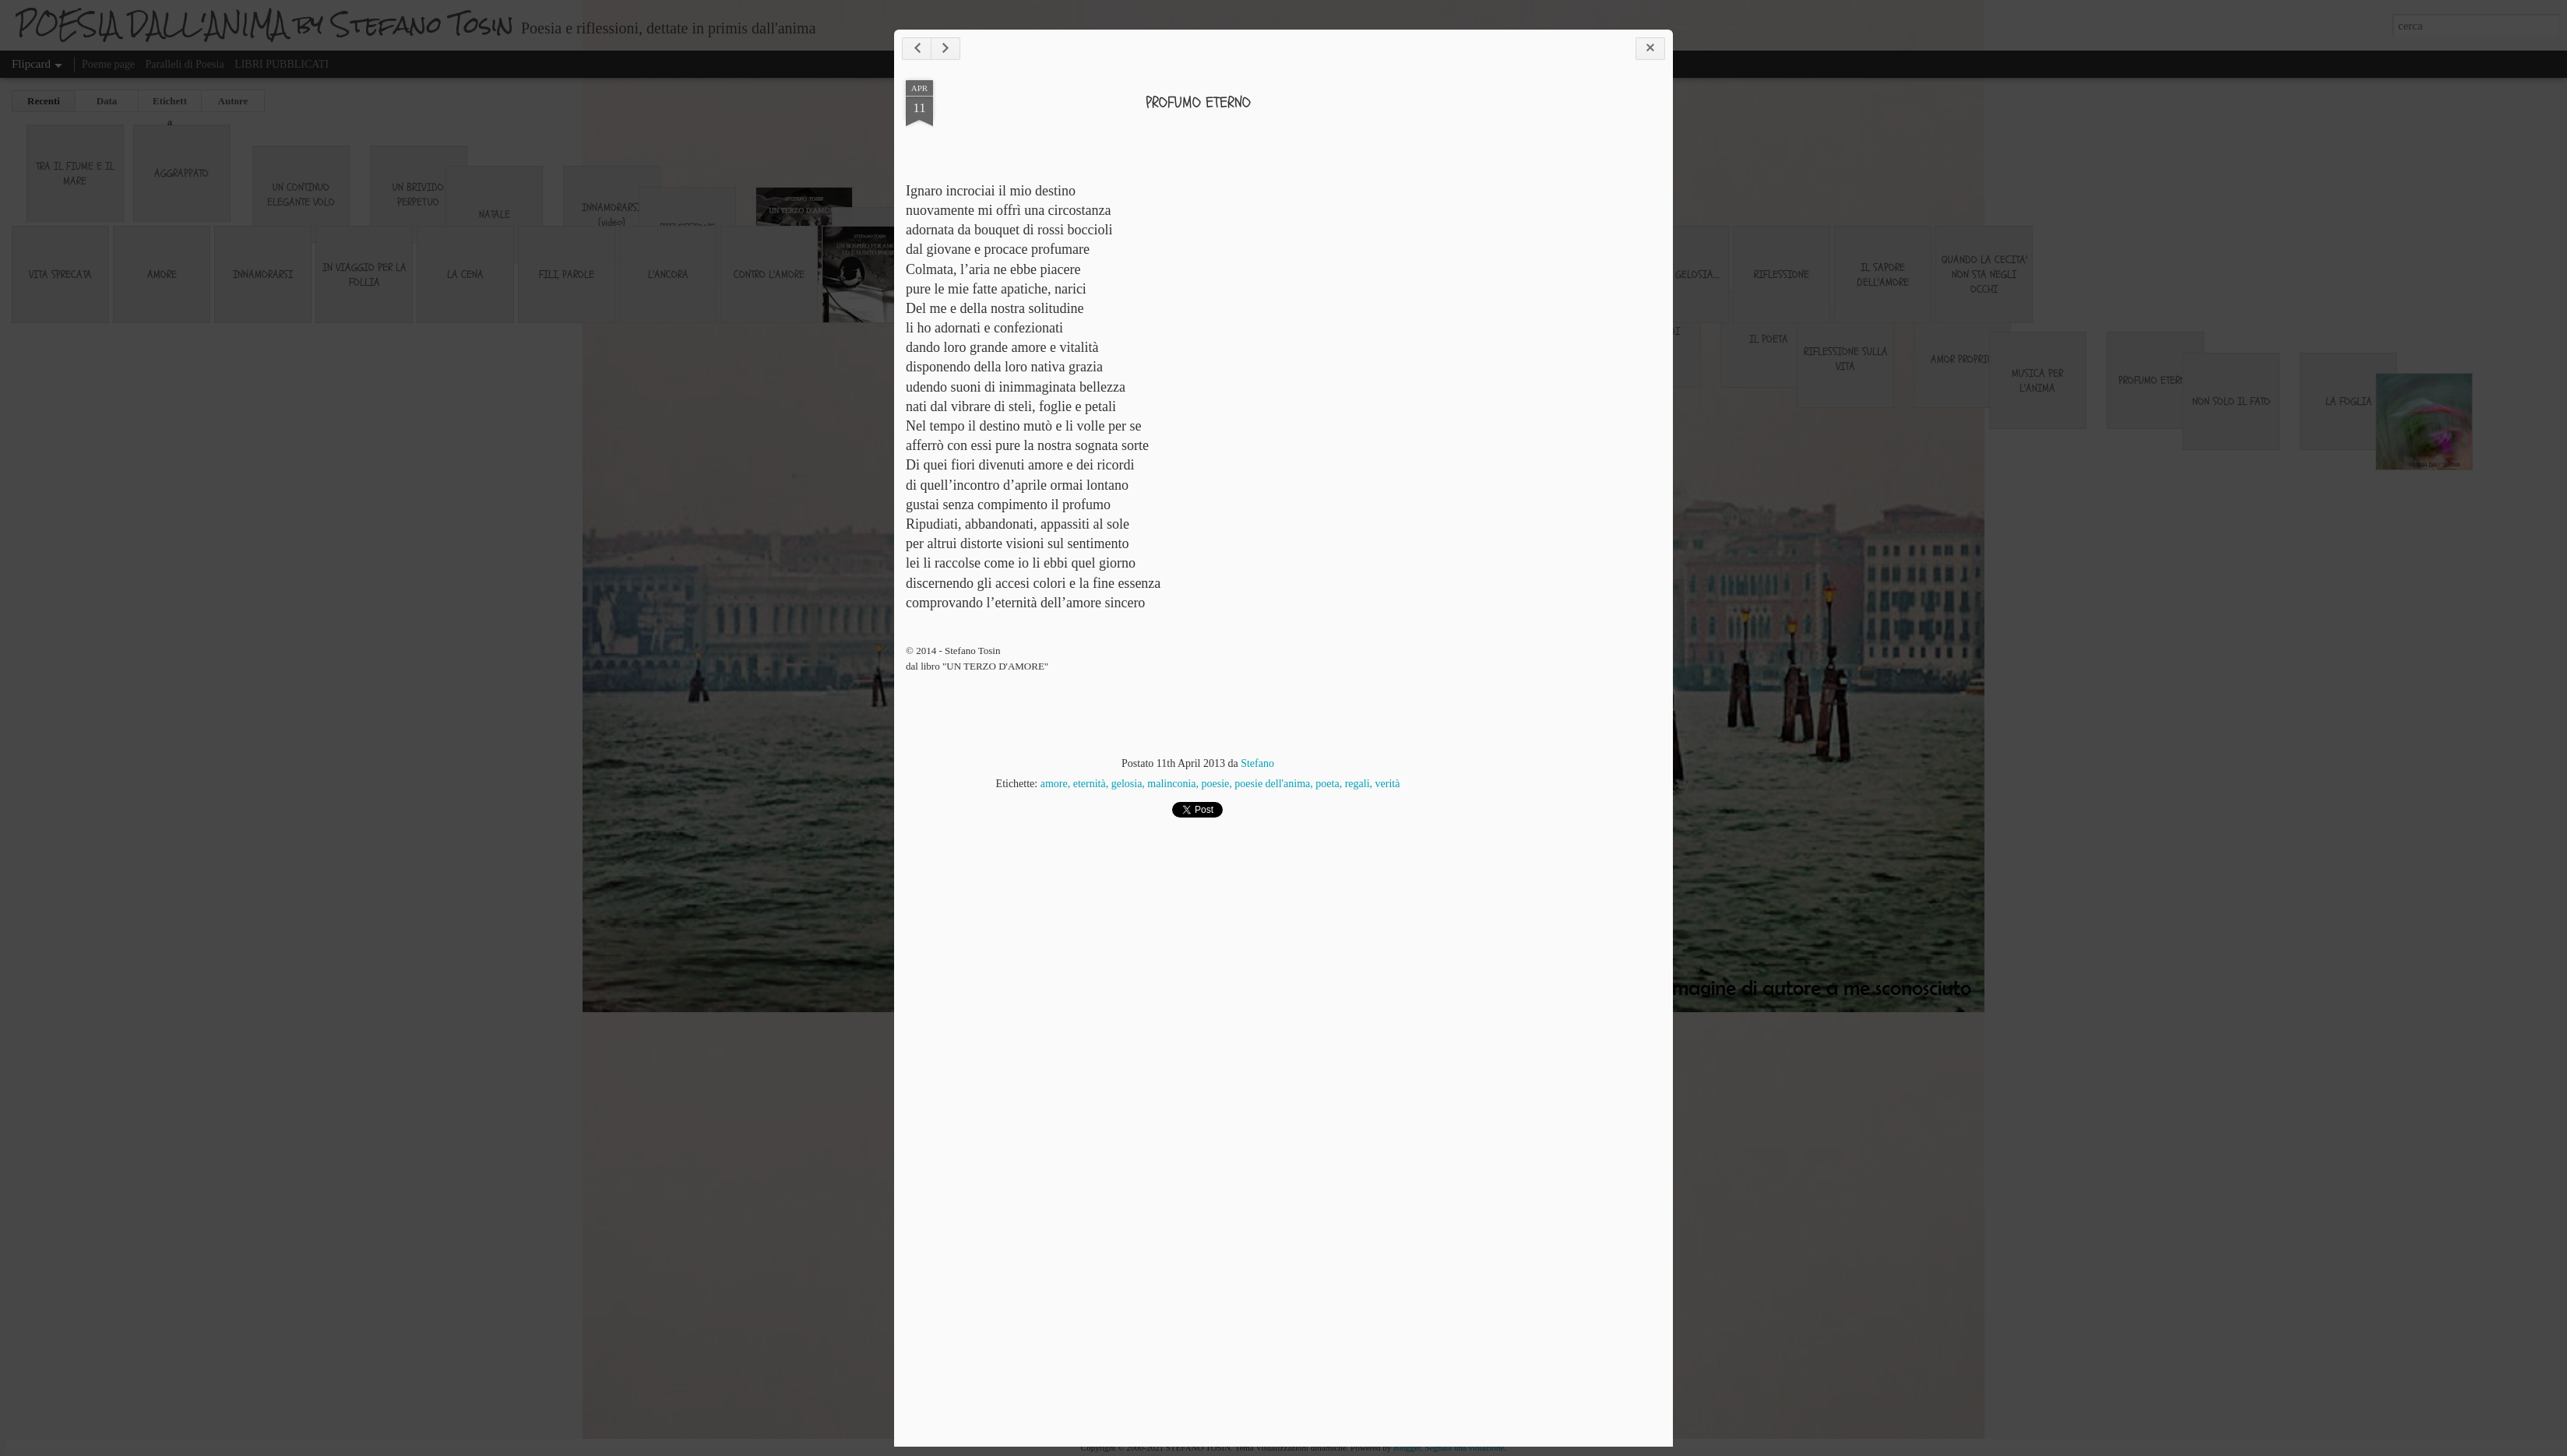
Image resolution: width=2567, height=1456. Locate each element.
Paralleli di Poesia (185, 64)
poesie (1216, 784)
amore (1054, 784)
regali (1357, 784)
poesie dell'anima (1272, 784)
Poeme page (108, 64)
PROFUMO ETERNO (1198, 102)
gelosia (1127, 784)
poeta (1327, 784)
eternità (1089, 784)
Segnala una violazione (1464, 1447)
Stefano (1257, 763)
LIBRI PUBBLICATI (281, 64)
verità (1387, 784)
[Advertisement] (1575, 325)
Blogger (1407, 1447)
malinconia (1171, 784)
